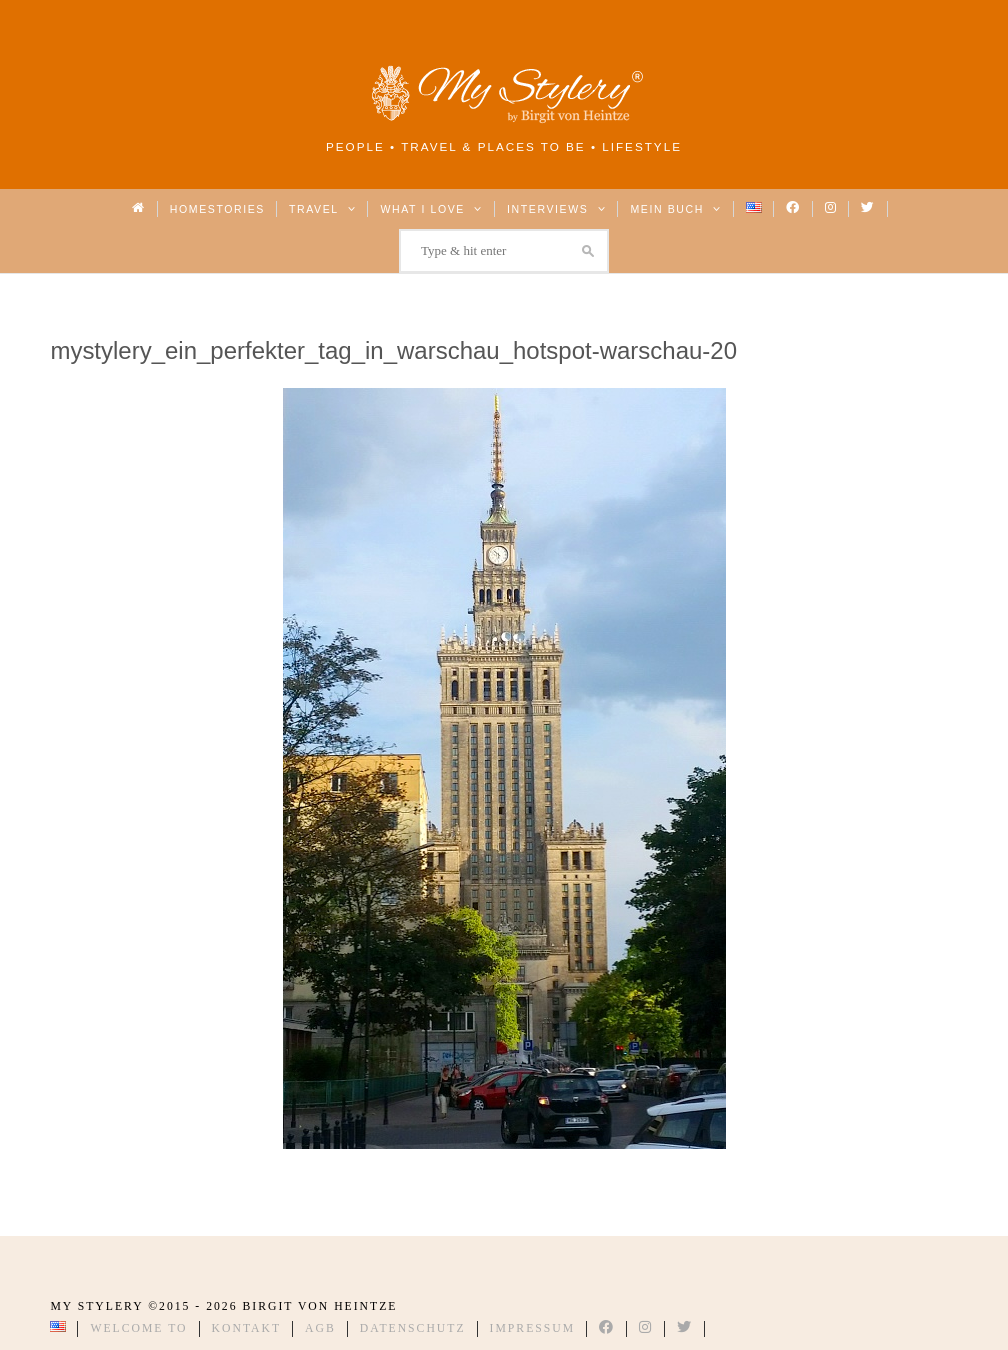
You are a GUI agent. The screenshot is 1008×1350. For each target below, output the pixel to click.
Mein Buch (676, 209)
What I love (431, 209)
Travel (322, 209)
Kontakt (247, 1328)
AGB (320, 1328)
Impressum (533, 1328)
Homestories (217, 209)
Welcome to (138, 1328)
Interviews (556, 209)
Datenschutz (413, 1328)
